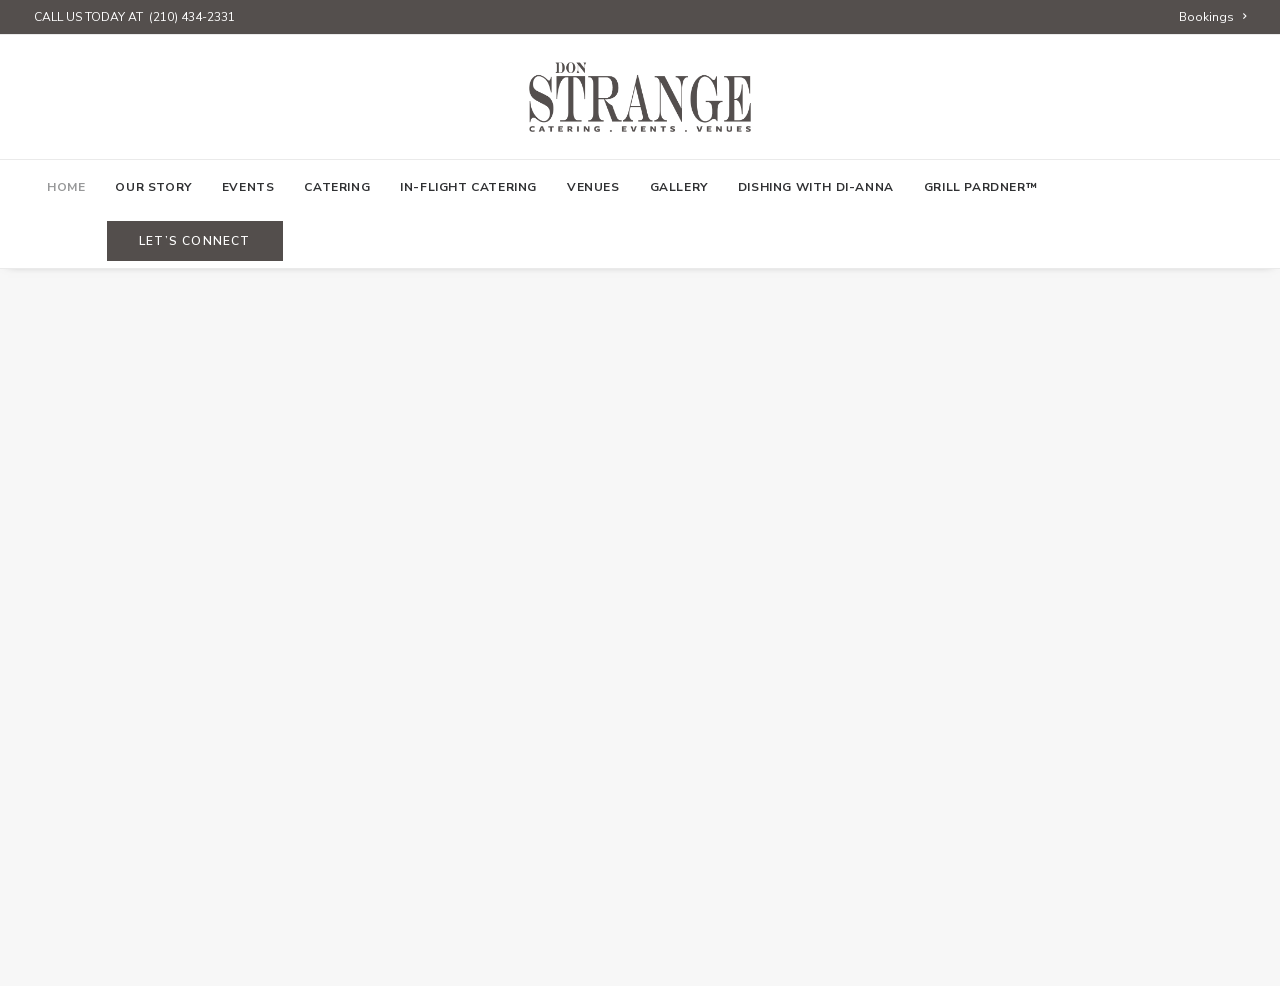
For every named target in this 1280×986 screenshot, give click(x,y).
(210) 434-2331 (192, 17)
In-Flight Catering (468, 187)
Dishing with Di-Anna (816, 187)
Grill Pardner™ (980, 187)
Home (66, 187)
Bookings (1212, 17)
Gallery (679, 187)
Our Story (153, 187)
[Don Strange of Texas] (639, 97)
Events (248, 187)
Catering (337, 187)
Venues (593, 187)
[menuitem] (1212, 17)
